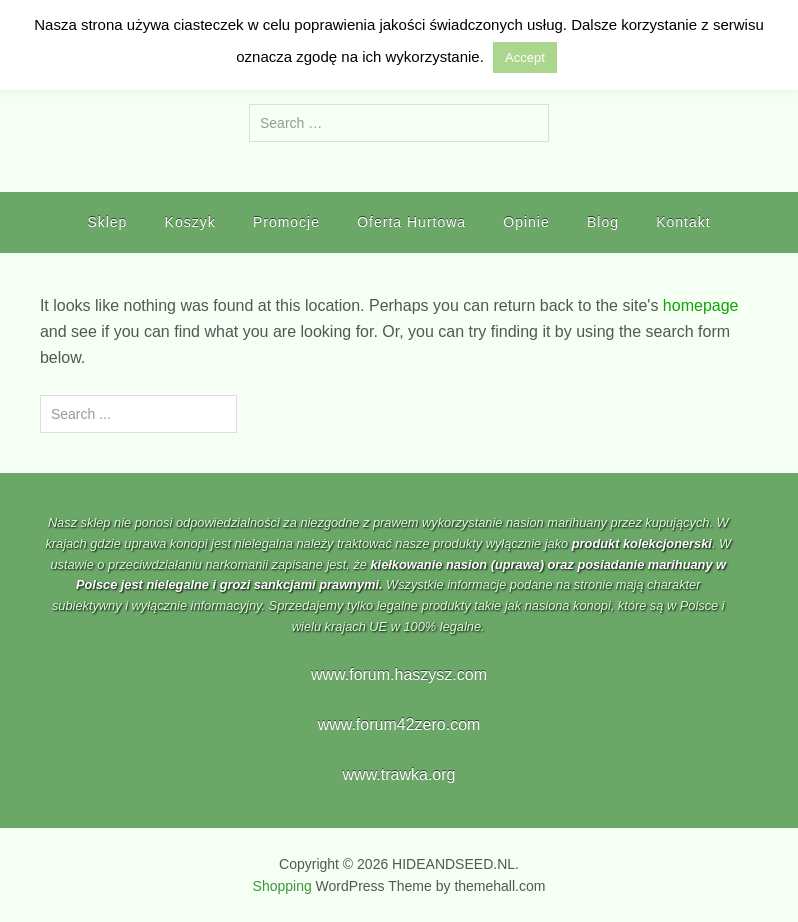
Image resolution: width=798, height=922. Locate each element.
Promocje (286, 222)
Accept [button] (525, 57)
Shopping (282, 886)
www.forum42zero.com (399, 724)
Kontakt (683, 222)
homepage (701, 305)
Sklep (107, 222)
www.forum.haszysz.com (399, 674)
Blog (603, 222)
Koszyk (190, 222)
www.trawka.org (399, 774)
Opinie (526, 222)
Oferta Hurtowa (411, 222)
